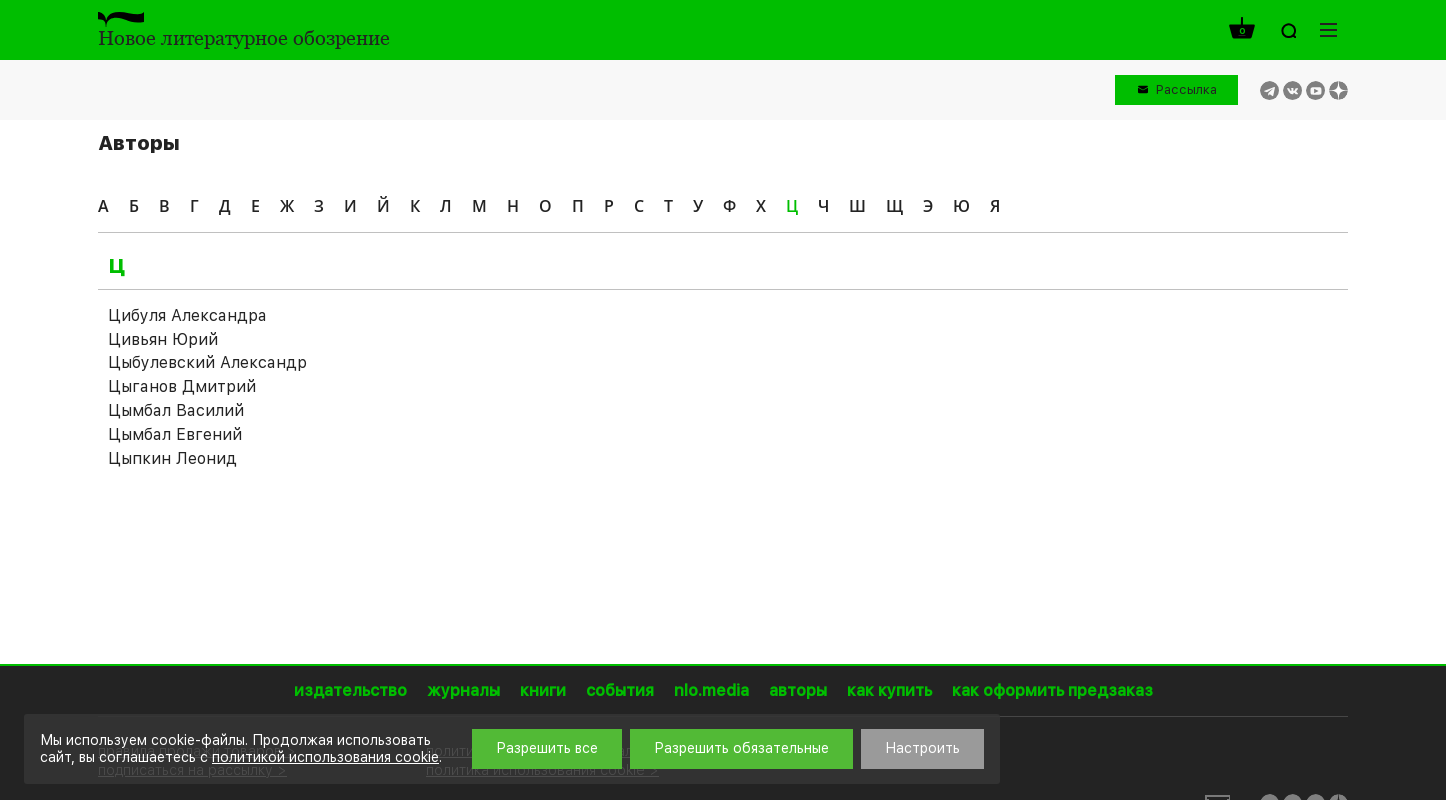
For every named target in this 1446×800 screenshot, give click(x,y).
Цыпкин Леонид (172, 458)
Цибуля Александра (187, 315)
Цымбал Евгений (175, 434)
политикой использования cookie (325, 757)
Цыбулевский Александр (207, 362)
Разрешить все (547, 748)
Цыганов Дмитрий (182, 386)
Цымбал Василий (176, 410)
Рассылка (1186, 89)
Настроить (922, 748)
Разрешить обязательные (741, 748)
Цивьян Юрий (163, 339)
